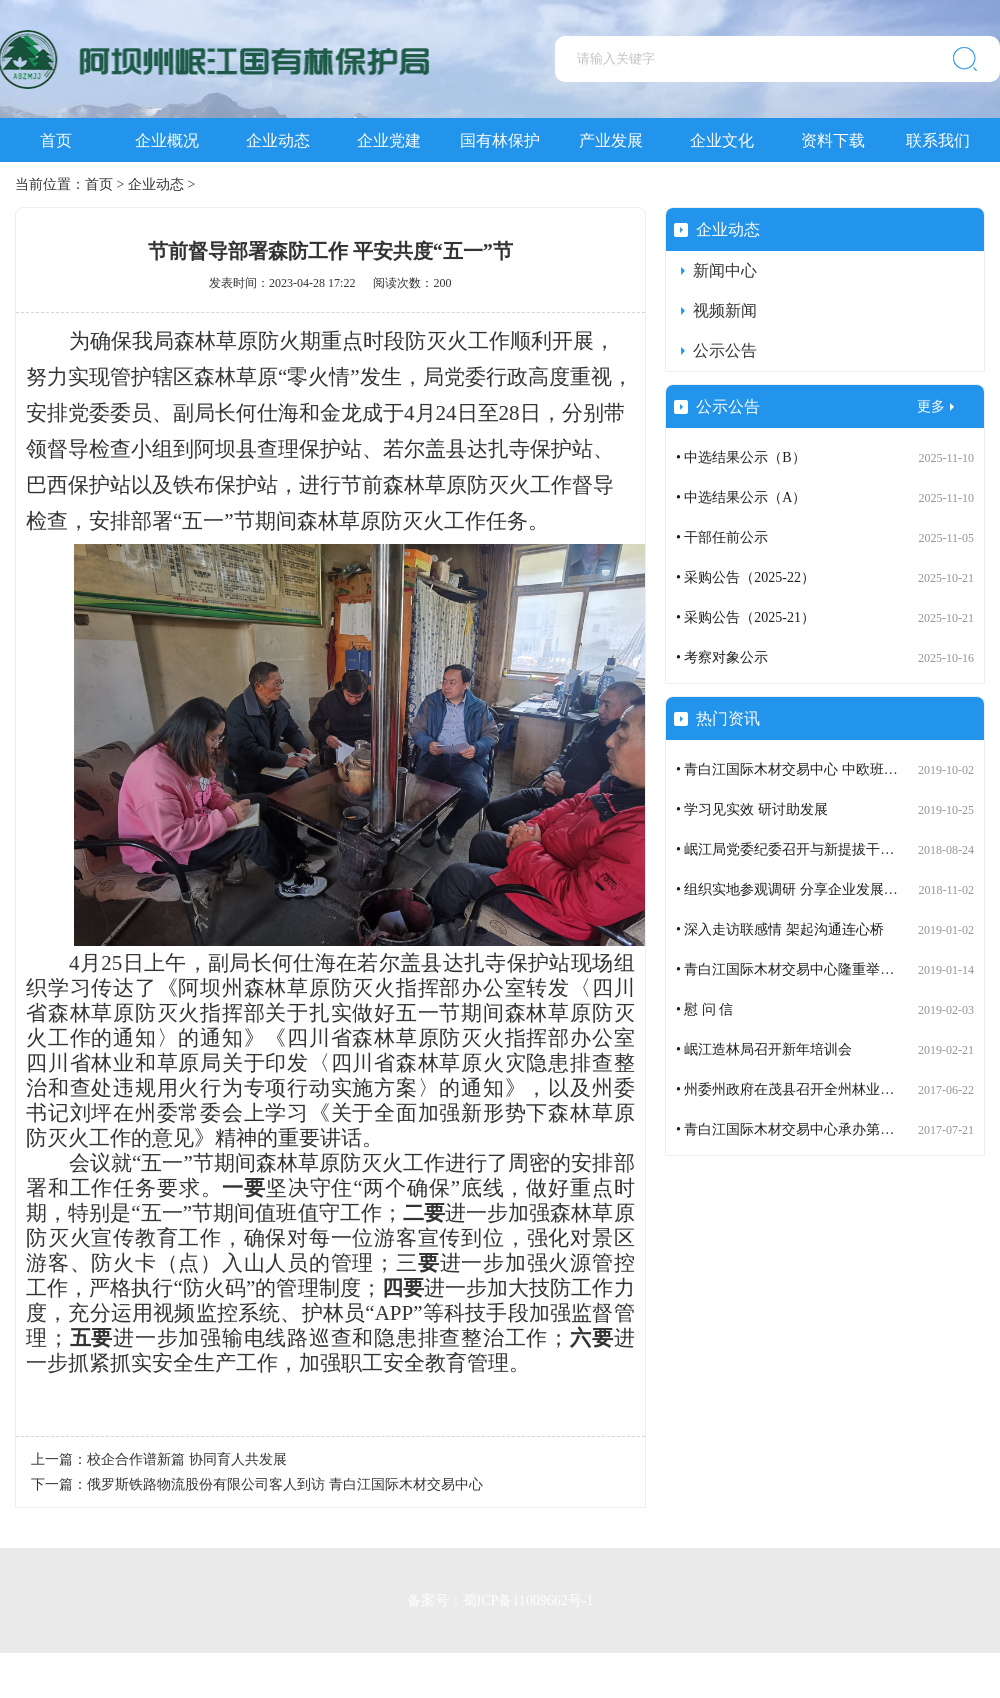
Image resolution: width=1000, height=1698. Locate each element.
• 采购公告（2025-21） (745, 617)
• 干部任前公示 (722, 537)
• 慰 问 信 (704, 1009)
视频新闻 (725, 310)
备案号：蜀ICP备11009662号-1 (500, 1596)
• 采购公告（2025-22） (745, 577)
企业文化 (722, 140)
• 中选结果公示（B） (741, 457)
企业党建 (389, 140)
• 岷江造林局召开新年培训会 (764, 1049)
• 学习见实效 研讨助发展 (752, 809)
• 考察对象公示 (722, 657)
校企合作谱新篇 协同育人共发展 (187, 1459)
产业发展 (611, 140)
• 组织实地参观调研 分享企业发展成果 (794, 889)
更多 (931, 406)
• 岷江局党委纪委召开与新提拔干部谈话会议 (813, 849)
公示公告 (725, 350)
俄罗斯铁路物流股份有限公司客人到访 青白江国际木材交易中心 (285, 1484)
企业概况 (167, 140)
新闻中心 (725, 270)
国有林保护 (500, 140)
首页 (56, 140)
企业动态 (278, 140)
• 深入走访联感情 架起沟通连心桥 (780, 929)
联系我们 (938, 140)
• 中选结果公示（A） (741, 497)
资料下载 (833, 140)
